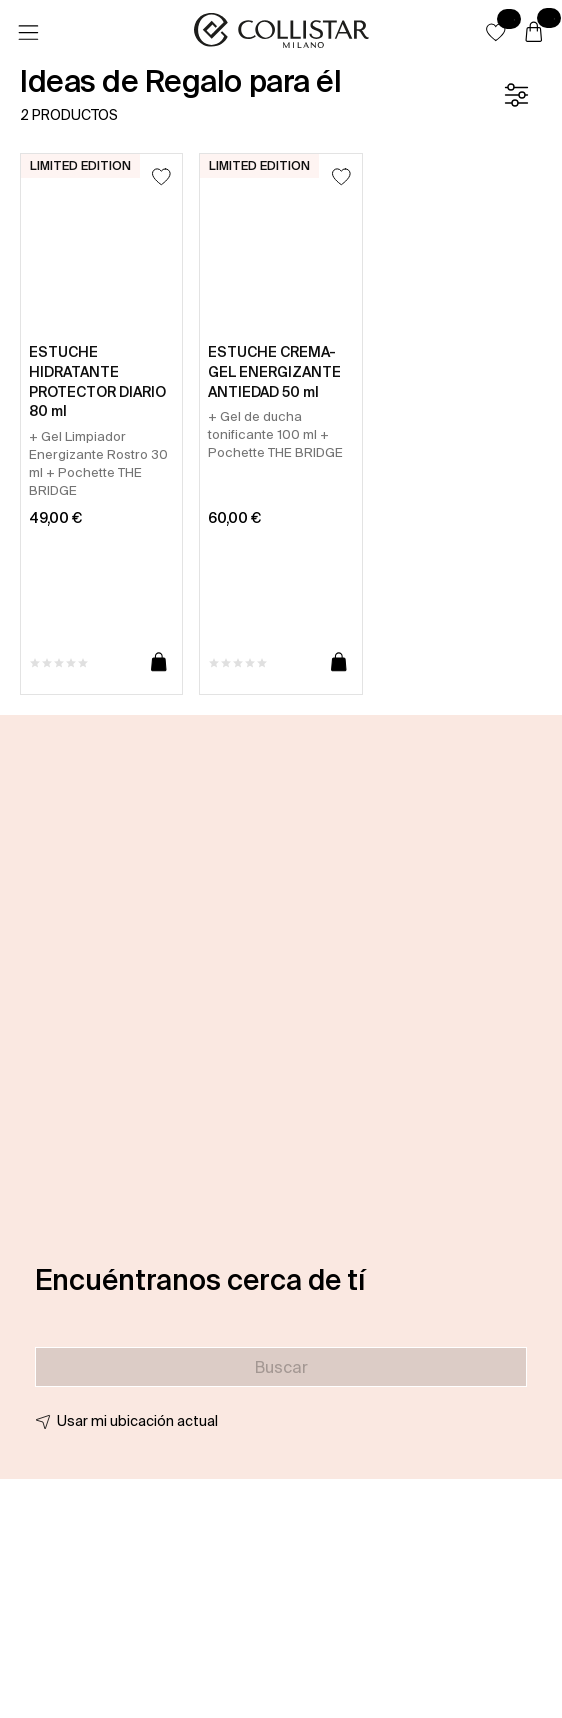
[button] (496, 32)
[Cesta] (534, 33)
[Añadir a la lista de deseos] (161, 176)
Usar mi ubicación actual (137, 1421)
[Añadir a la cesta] (159, 663)
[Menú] (28, 33)
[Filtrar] (516, 95)
